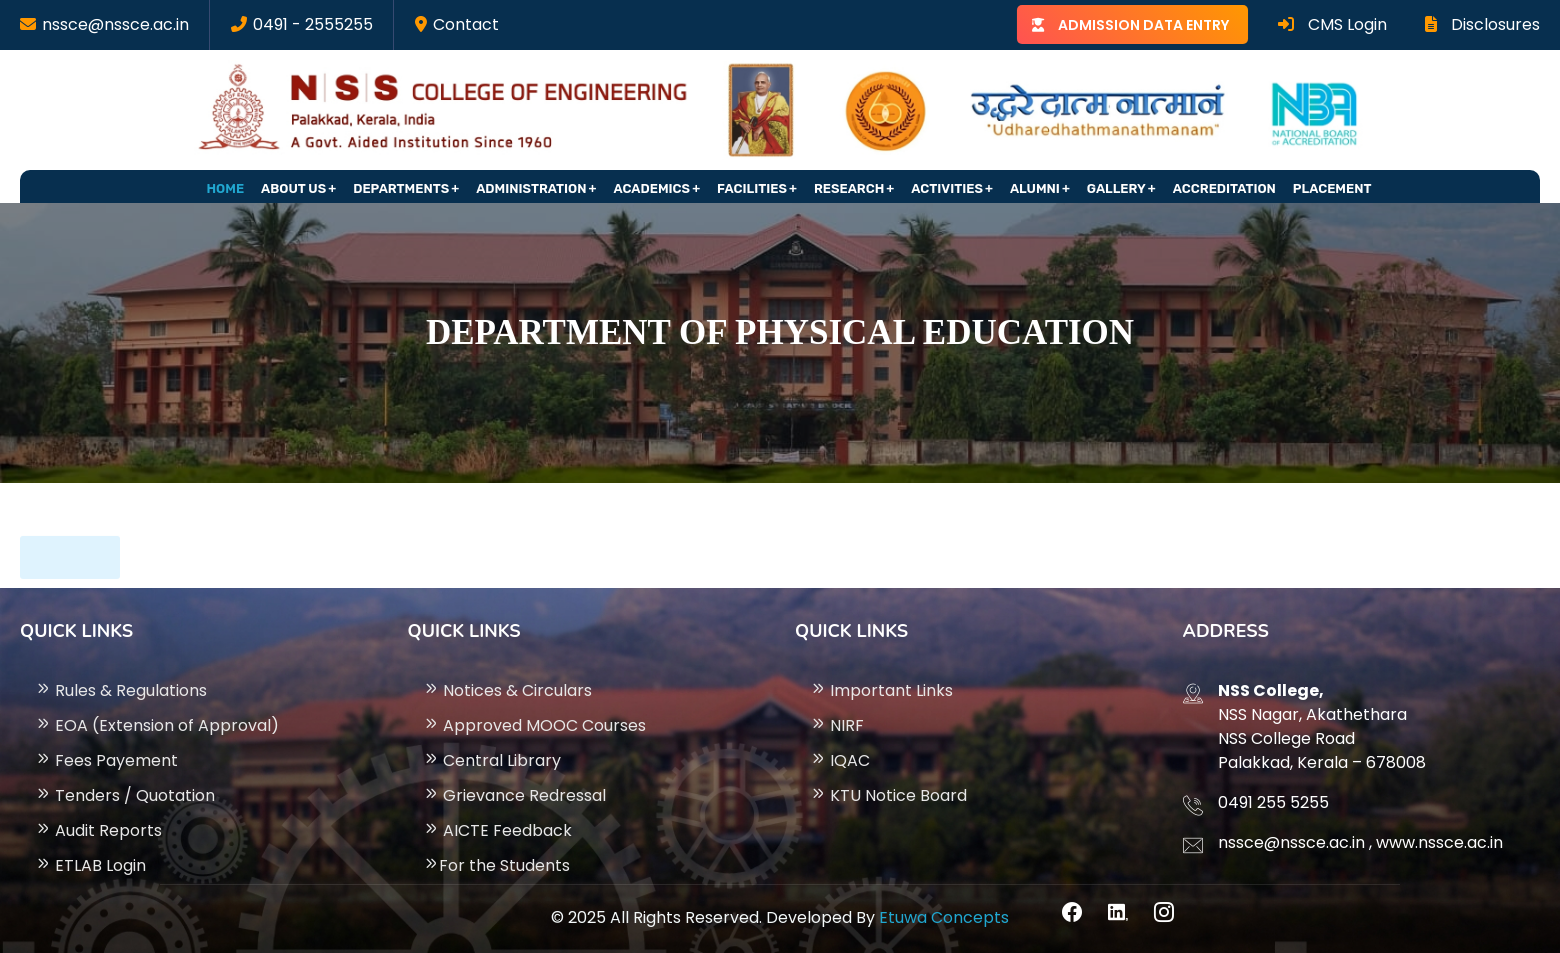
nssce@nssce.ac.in (115, 24)
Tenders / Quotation (125, 795)
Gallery (1116, 188)
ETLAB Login (90, 865)
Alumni (1035, 188)
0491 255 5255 (1273, 802)
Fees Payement (106, 760)
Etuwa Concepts (944, 917)
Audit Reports (98, 830)
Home (226, 188)
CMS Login (1332, 24)
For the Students (496, 865)
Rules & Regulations (121, 690)
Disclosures (1482, 24)
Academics (652, 188)
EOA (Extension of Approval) (157, 725)
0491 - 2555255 (313, 24)
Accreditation (1224, 188)
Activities (947, 188)
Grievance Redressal (514, 795)
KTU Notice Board (888, 795)
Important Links (881, 690)
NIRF (837, 725)
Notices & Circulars (507, 690)
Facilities (752, 188)
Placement (1332, 188)
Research (849, 188)
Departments (401, 188)
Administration (531, 188)
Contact (466, 24)
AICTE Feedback (497, 830)
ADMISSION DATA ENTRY (1143, 25)
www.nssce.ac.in (1439, 842)
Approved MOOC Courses (534, 725)
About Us (293, 188)
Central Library (492, 760)
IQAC (840, 760)
